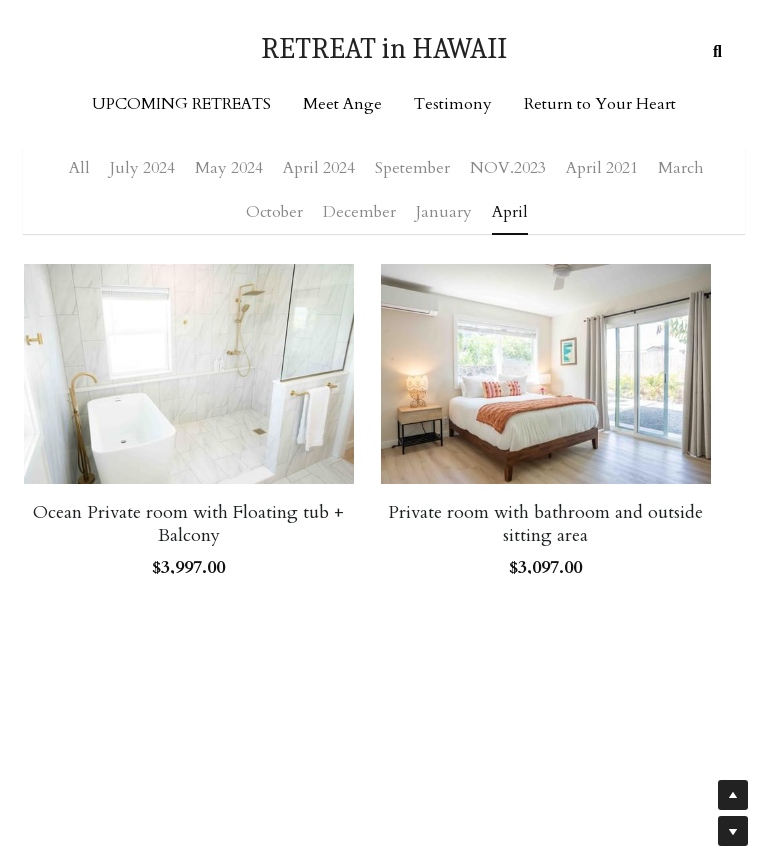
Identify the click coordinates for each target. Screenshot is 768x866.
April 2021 (602, 168)
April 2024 (319, 168)
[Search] (717, 52)
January (444, 212)
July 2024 (142, 168)
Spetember (412, 168)
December (359, 212)
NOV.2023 (508, 168)
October (274, 212)
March (681, 168)
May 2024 (229, 168)
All (79, 168)
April (510, 212)
